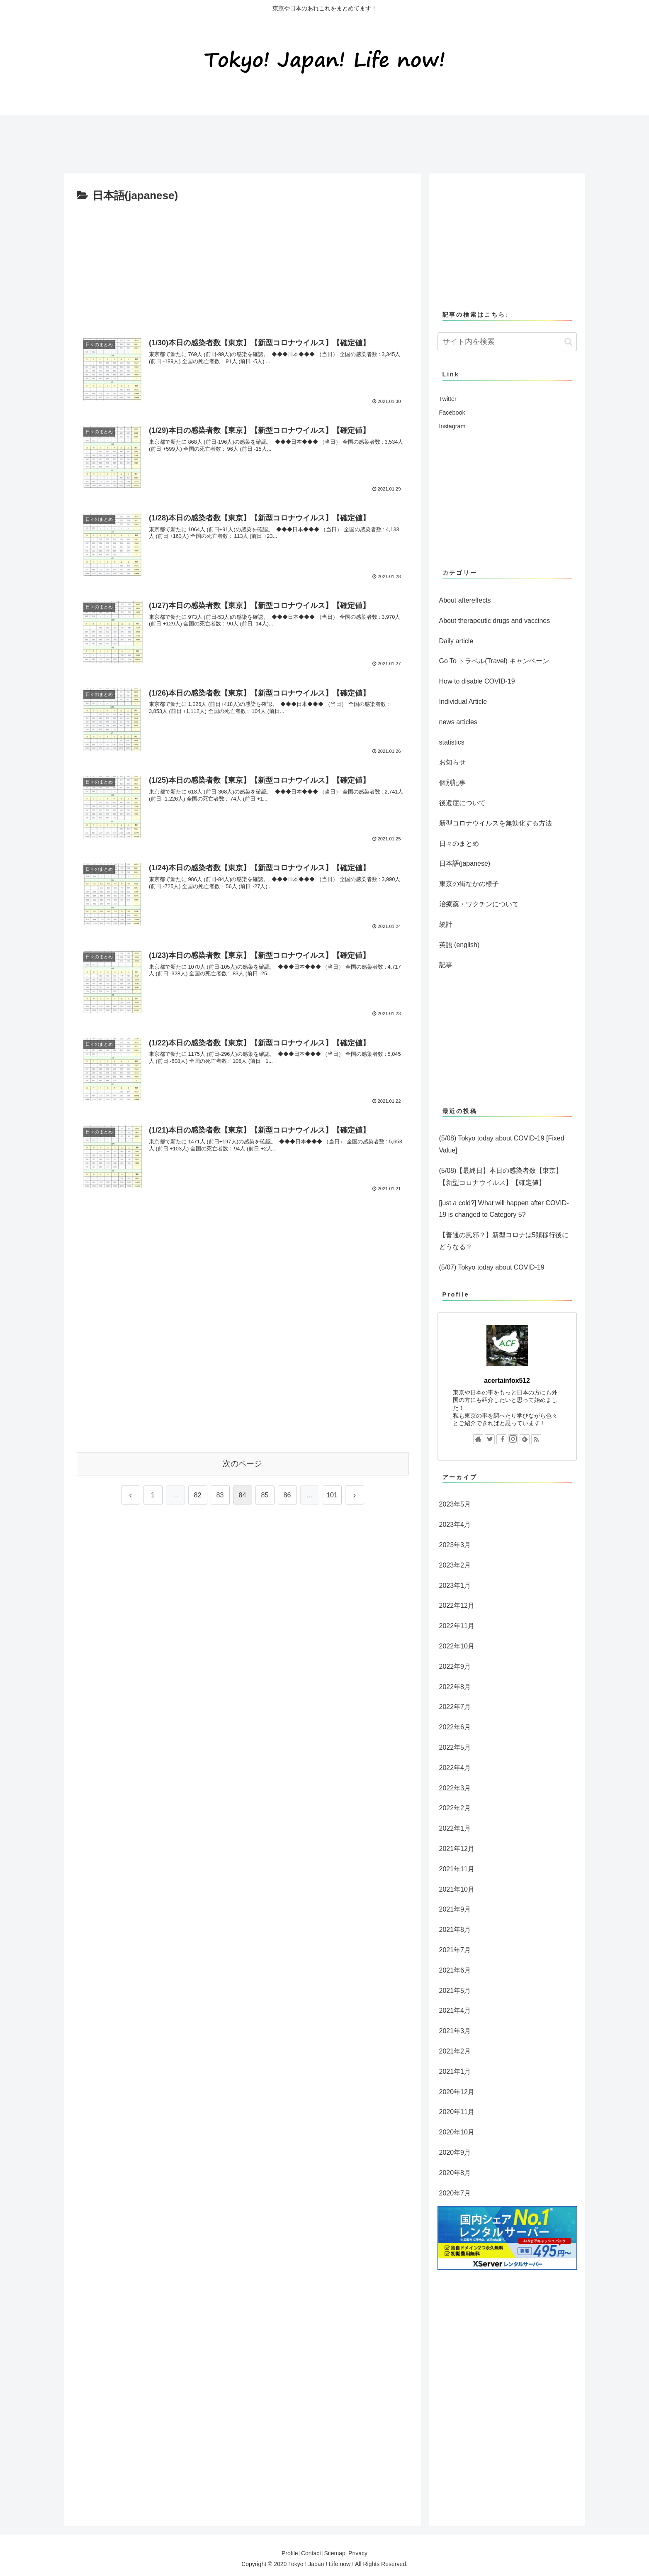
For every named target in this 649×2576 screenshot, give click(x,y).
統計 (445, 924)
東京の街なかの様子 (469, 883)
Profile (281, 2553)
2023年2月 (455, 1565)
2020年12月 (456, 2091)
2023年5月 (455, 1504)
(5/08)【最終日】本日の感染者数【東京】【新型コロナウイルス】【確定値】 (501, 1176)
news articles (458, 721)
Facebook (452, 412)
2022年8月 (455, 1686)
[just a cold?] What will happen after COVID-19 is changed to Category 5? (504, 1208)
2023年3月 (455, 1544)
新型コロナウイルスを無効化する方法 (495, 823)
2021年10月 (456, 1889)
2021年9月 (455, 1909)
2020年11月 (456, 2111)
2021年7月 (455, 1949)
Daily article (456, 641)
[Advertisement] (215, 140)
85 (265, 1495)
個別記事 (452, 782)
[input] (507, 341)
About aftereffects (465, 600)
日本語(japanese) (465, 863)
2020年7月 (455, 2193)
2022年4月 (455, 1767)
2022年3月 (455, 1788)
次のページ (242, 1463)
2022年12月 (456, 1605)
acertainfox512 (507, 1380)
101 (332, 1495)
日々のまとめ (459, 843)
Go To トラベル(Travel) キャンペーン (494, 660)
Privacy (366, 2553)
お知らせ (452, 762)
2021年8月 (455, 1929)
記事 (445, 964)
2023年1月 (455, 1585)
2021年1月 (455, 2071)
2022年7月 (455, 1706)
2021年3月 (455, 2030)
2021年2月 (455, 2051)
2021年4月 (455, 2010)
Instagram (452, 426)
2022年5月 (455, 1747)
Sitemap (337, 2553)
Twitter (448, 399)
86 (287, 1495)
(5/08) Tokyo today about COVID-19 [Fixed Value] (501, 1144)
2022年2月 (455, 1808)
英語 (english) (459, 944)
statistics (451, 742)
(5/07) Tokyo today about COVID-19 (491, 1267)
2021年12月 (456, 1848)
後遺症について (462, 802)
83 (220, 1495)
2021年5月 (455, 1990)
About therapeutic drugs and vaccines (494, 620)
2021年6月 (455, 1970)
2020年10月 (456, 2132)
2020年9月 (455, 2152)
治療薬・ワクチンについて (479, 904)
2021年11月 (456, 1869)
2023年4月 (455, 1524)
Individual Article (463, 701)
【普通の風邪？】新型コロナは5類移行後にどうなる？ (504, 1240)
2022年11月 (456, 1625)
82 (198, 1495)
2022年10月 (456, 1646)
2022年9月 (455, 1666)
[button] (568, 342)
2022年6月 (455, 1727)
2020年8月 (455, 2172)
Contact (308, 2553)
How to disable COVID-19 (477, 681)
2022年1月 (455, 1828)
